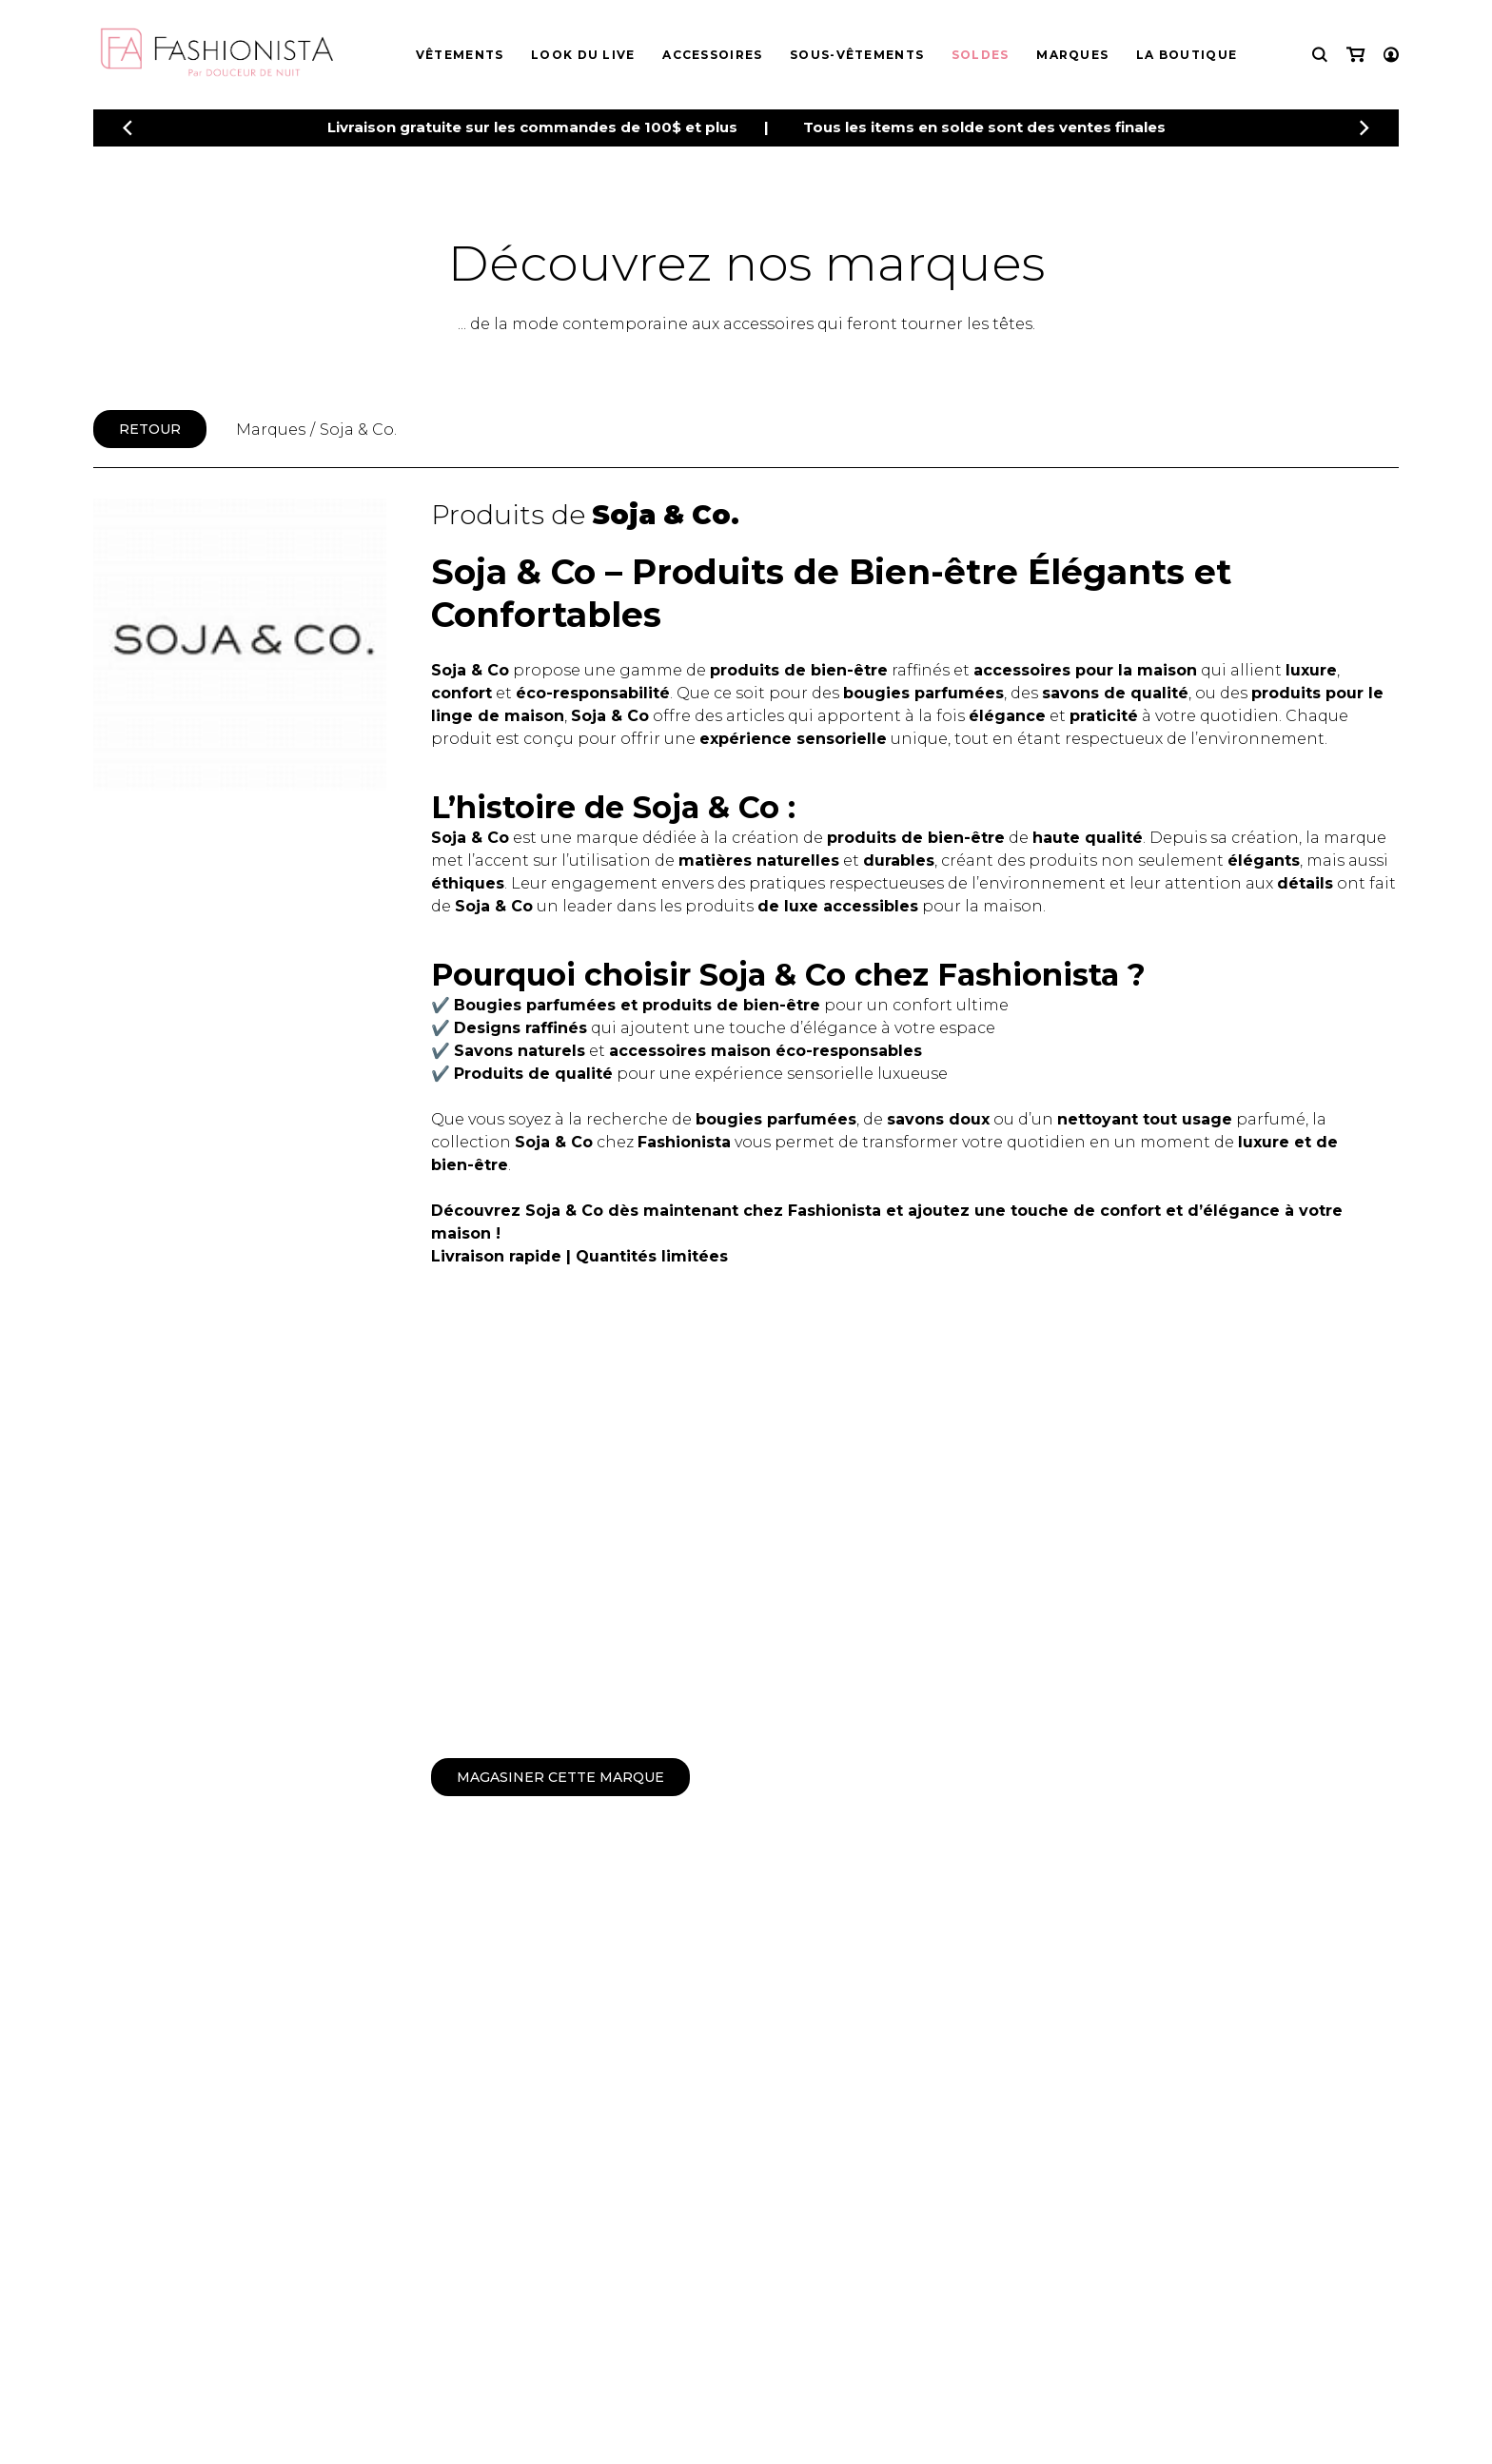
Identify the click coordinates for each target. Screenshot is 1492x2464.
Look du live (583, 55)
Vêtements (460, 55)
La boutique (1186, 55)
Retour (150, 429)
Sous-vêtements (857, 55)
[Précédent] (127, 128)
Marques (1072, 55)
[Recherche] (1319, 55)
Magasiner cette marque (560, 1777)
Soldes (981, 55)
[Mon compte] (1391, 55)
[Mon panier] (1355, 55)
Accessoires (712, 55)
